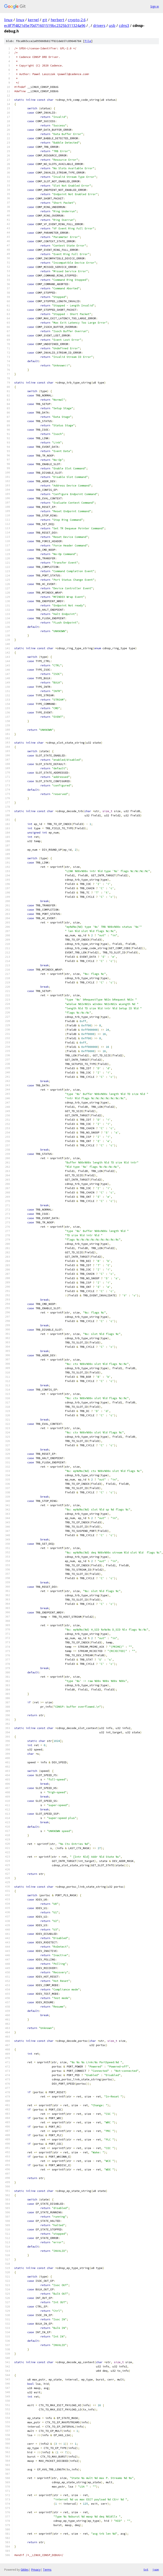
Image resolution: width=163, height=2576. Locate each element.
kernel (33, 19)
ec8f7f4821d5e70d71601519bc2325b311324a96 (44, 25)
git (44, 19)
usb (112, 25)
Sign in (154, 6)
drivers (99, 25)
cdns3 (124, 25)
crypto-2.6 (77, 19)
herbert (57, 19)
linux (8, 19)
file (88, 41)
